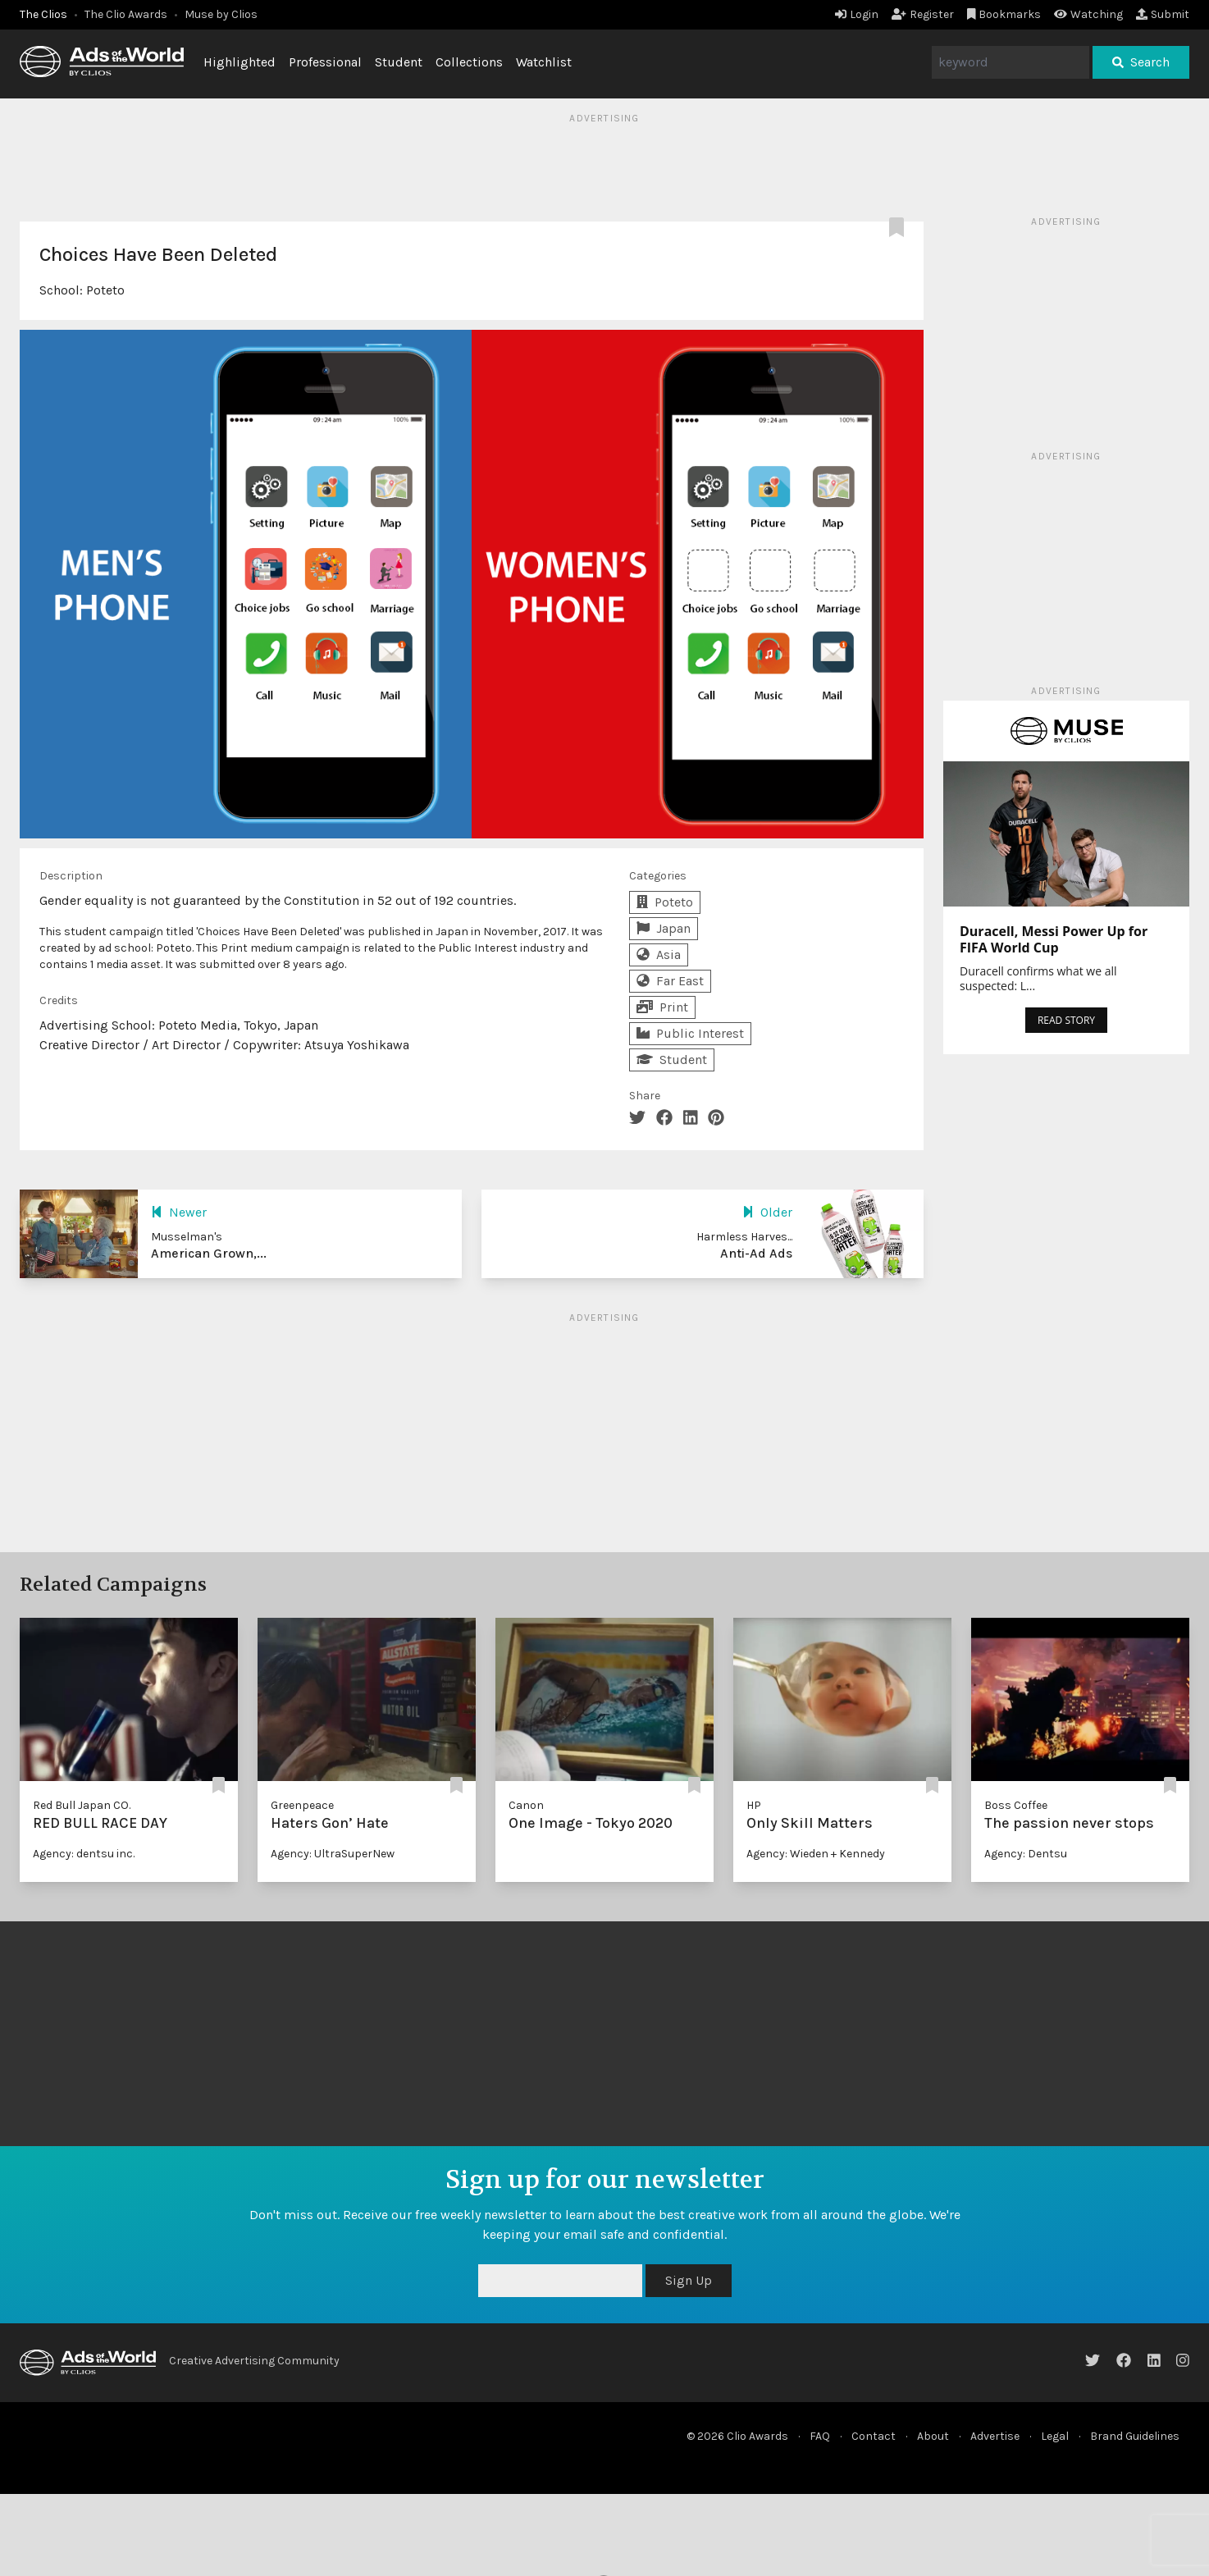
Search (1141, 62)
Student (398, 62)
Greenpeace (302, 1805)
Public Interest (690, 1033)
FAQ (820, 2436)
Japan (663, 928)
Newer (179, 1212)
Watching (1088, 14)
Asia (658, 954)
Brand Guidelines (1134, 2436)
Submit (1162, 14)
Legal (1055, 2436)
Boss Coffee (1015, 1805)
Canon (526, 1805)
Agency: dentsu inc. (84, 1854)
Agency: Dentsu (1025, 1854)
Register (923, 14)
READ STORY (1066, 1020)
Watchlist (544, 62)
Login (856, 14)
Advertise (995, 2436)
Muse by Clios (221, 14)
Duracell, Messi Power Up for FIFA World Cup (1053, 939)
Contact (873, 2436)
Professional (325, 62)
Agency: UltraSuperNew (333, 1854)
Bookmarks (1004, 14)
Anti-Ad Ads (756, 1253)
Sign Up (688, 2280)
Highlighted (239, 62)
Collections (469, 62)
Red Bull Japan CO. (81, 1805)
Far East (670, 981)
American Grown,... (209, 1253)
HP (753, 1805)
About (933, 2436)
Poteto (105, 290)
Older (767, 1212)
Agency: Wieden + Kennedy (815, 1854)
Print (662, 1007)
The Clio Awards (125, 14)
